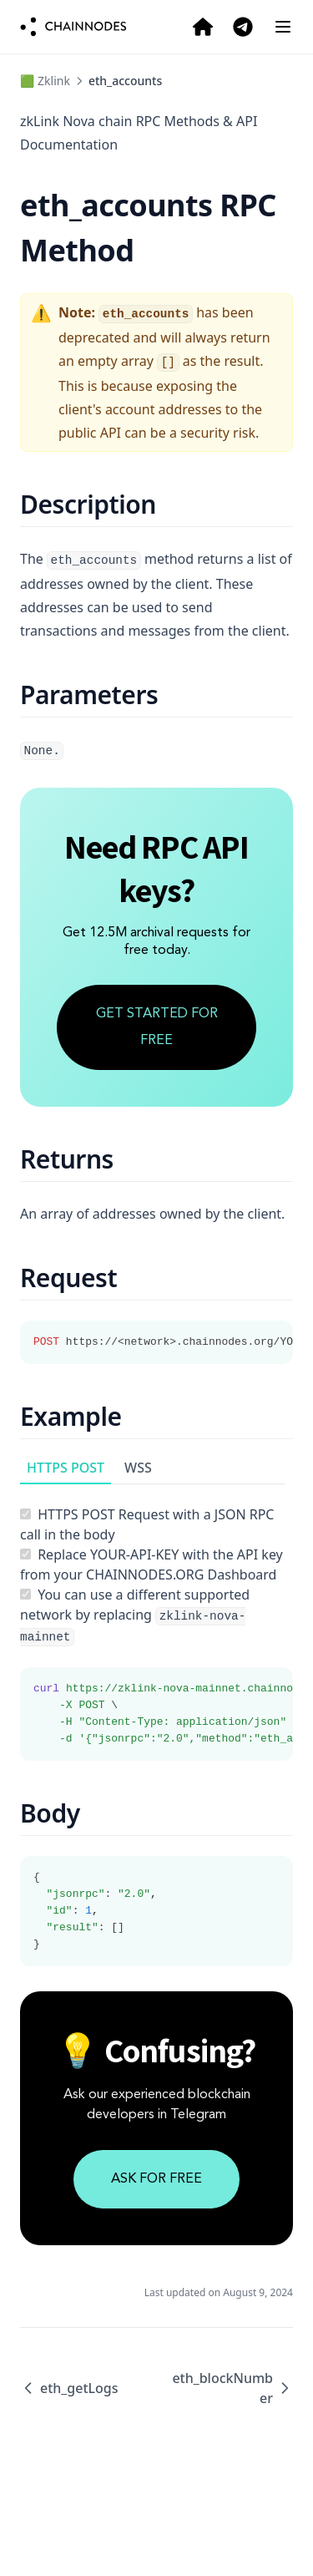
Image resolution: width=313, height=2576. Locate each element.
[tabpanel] (156, 1622)
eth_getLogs (69, 2388)
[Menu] (283, 26)
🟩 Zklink (45, 81)
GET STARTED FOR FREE (157, 1027)
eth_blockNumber (232, 2388)
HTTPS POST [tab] (65, 1467)
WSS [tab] (138, 1467)
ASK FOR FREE (156, 2179)
